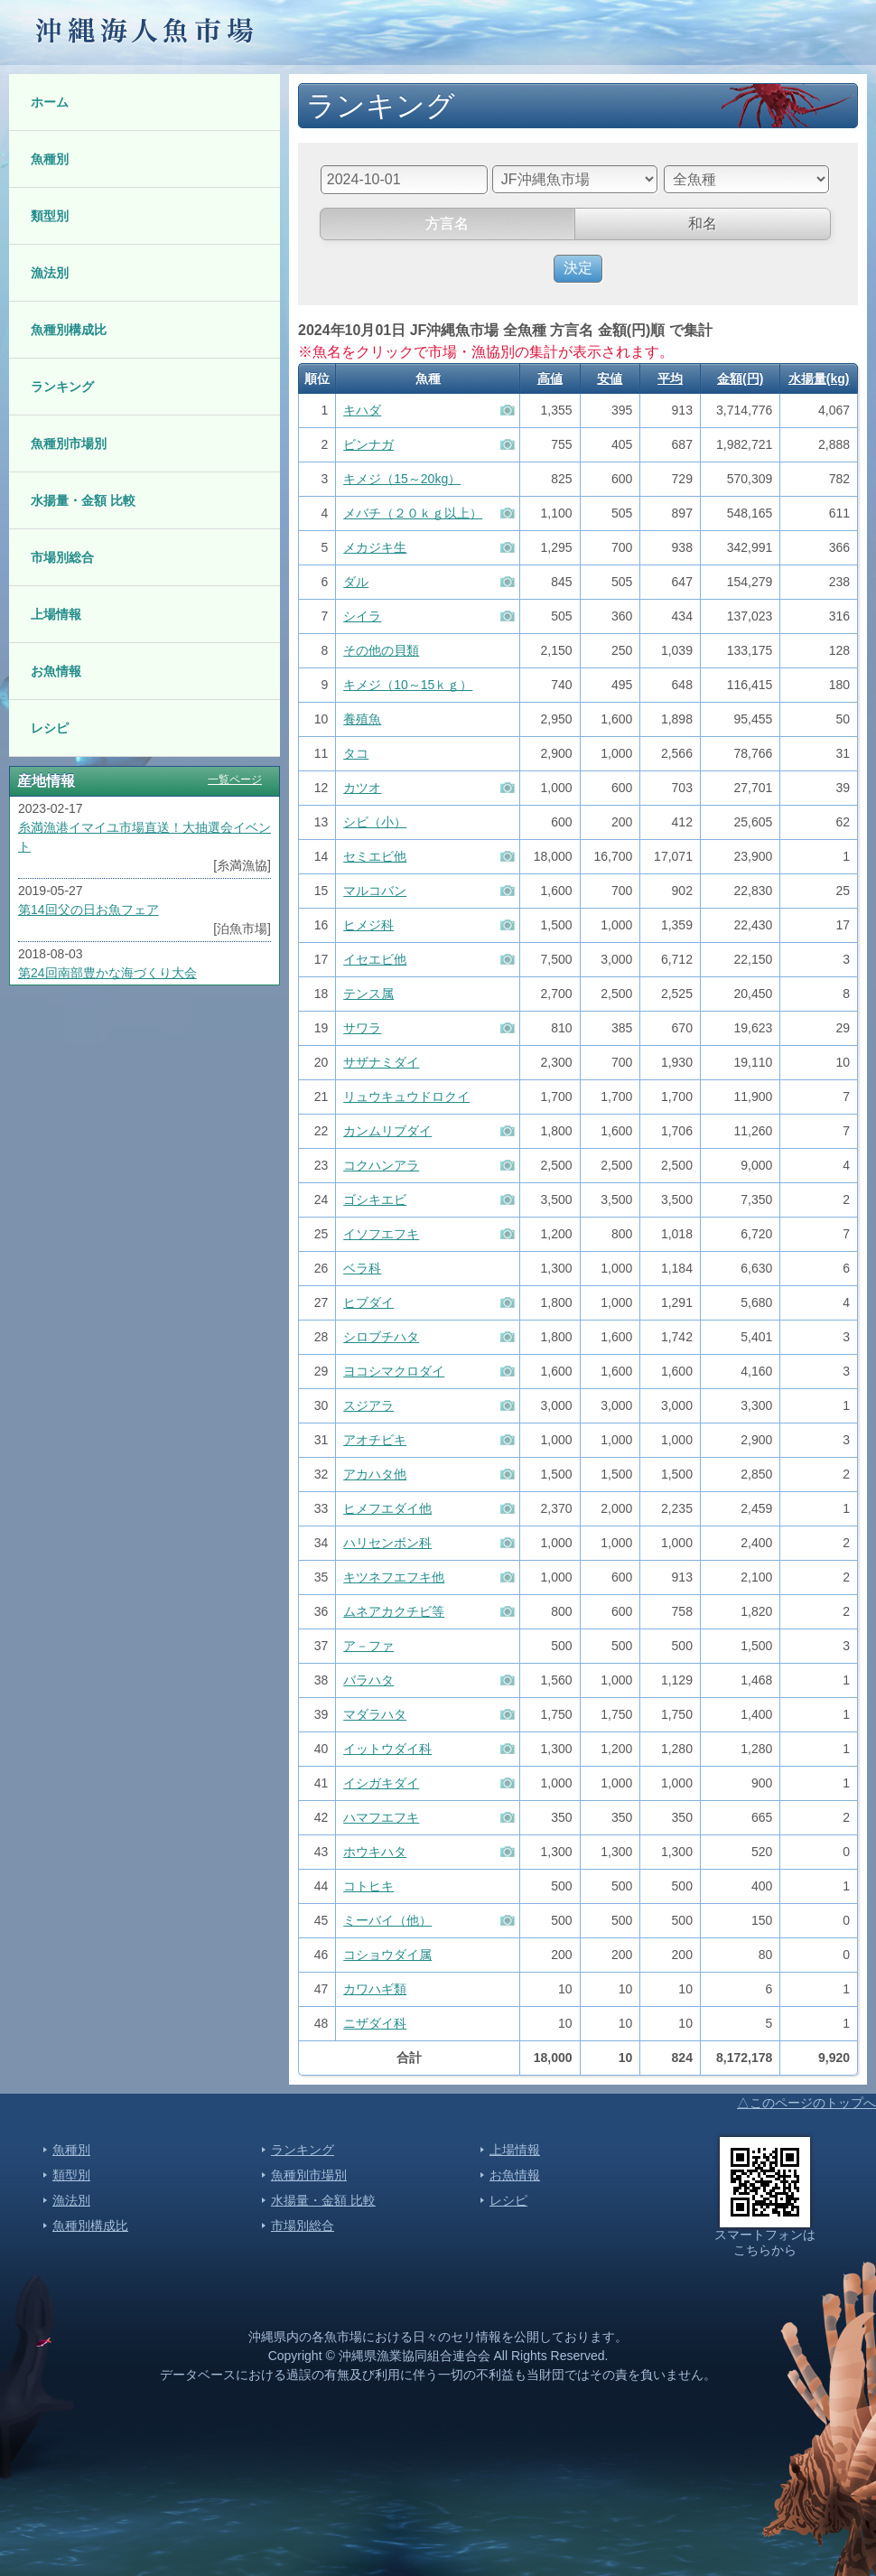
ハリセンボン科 (387, 1542)
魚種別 (50, 159)
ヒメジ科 (368, 925)
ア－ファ (368, 1645)
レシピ (50, 728)
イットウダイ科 (387, 1748)
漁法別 (50, 273)
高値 (550, 378)
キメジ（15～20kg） (402, 478)
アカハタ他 (374, 1474)
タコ (355, 753)
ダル (355, 581)
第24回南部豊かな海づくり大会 (107, 973)
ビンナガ (368, 444)
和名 (702, 223)
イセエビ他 (374, 959)
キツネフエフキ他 (393, 1577)
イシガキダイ (381, 1783)
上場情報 (56, 614)
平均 (670, 378)
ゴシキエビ (374, 1199)
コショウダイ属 (387, 1954)
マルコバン (374, 890)
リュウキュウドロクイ (406, 1096)
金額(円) (740, 378)
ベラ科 (362, 1268)
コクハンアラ (381, 1165)
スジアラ (368, 1405)
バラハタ (368, 1680)
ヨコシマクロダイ (393, 1371)
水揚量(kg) (819, 378)
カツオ (362, 787)
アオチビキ (374, 1440)
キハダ (362, 410)
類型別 (50, 216)
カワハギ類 (374, 1989)
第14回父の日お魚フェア (88, 909)
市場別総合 (62, 557)
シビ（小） (374, 822)
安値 (609, 378)
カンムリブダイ (387, 1131)
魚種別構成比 (69, 329)
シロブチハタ (381, 1337)
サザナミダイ (381, 1062)
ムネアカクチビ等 (393, 1611)
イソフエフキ (381, 1234)
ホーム (50, 102)
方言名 (447, 223)
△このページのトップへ (806, 2102)
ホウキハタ (374, 1851)
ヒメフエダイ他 (387, 1508)
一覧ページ (235, 779)
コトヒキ (368, 1886)
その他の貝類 (381, 650)
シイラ (362, 616)
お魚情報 (56, 671)
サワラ (362, 1028)
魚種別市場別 (69, 443)
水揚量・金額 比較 (83, 500)
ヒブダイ (368, 1302)
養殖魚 (362, 719)
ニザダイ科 (374, 2023)
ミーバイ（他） (387, 1920)
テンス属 (368, 993)
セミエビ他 (374, 856)
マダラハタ (374, 1714)
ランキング (62, 386)
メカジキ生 (374, 547)
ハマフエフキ (381, 1817)
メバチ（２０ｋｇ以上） (412, 513)
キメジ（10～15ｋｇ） (407, 684)
